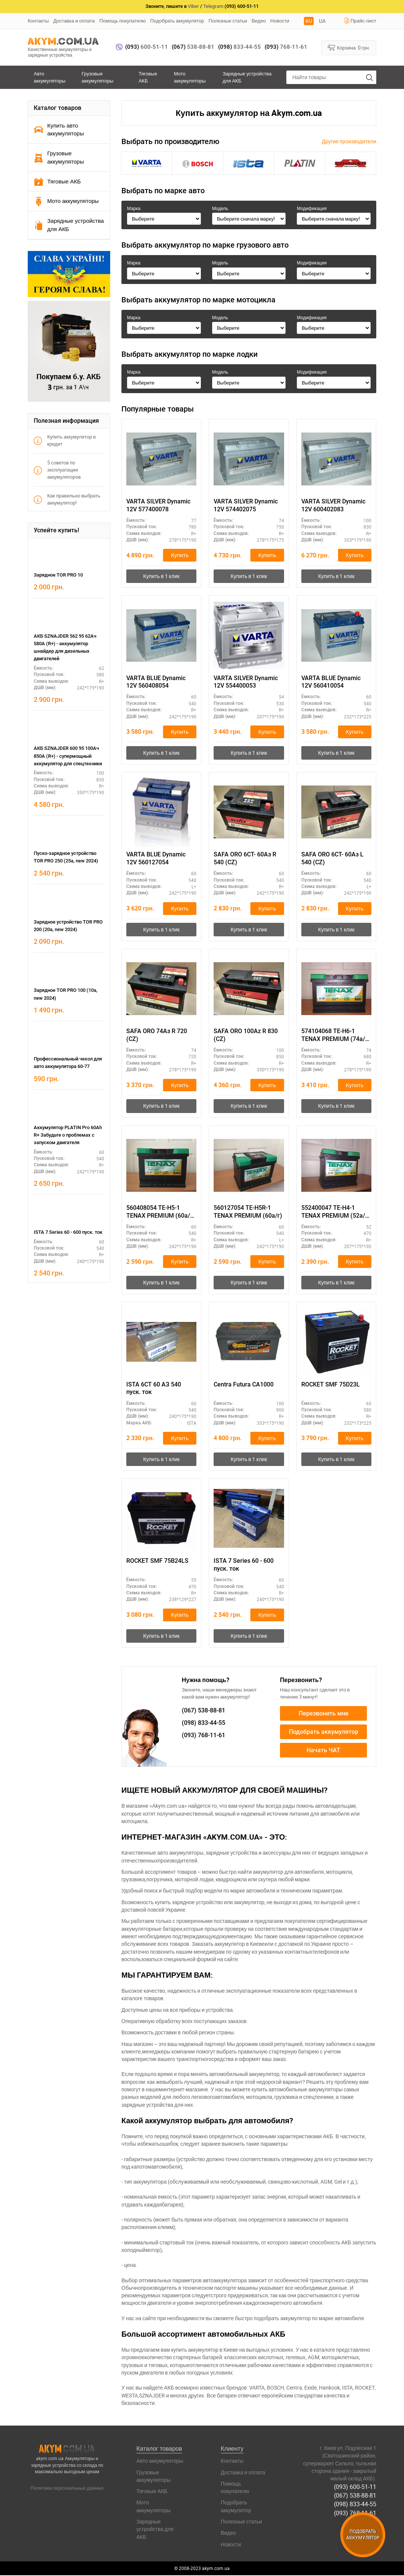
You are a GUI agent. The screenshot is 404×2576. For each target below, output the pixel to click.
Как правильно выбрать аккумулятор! (67, 499)
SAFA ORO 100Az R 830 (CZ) (246, 1035)
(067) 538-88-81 (355, 2496)
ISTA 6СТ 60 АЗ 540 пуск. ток (153, 1388)
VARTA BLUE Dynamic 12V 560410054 (331, 681)
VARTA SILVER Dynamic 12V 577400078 (158, 505)
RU (308, 20)
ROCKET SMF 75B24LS (157, 1561)
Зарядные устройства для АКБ (247, 77)
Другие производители (349, 141)
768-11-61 (286, 47)
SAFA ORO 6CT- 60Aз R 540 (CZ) (245, 858)
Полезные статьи (228, 20)
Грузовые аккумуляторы (98, 77)
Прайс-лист (360, 20)
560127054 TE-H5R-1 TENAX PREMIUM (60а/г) (248, 1212)
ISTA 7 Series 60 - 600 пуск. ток (68, 1232)
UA (322, 20)
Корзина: (349, 47)
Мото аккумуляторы (190, 77)
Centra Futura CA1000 (244, 1384)
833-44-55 (239, 47)
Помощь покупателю (122, 20)
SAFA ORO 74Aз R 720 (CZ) (156, 1035)
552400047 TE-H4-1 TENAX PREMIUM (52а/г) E (335, 1212)
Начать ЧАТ (323, 1750)
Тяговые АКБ (148, 77)
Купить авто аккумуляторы (59, 129)
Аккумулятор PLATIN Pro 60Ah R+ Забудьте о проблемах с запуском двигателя (68, 1135)
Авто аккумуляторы (50, 77)
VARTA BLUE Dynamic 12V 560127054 (156, 858)
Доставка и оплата (74, 20)
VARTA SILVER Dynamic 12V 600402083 (333, 505)
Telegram (213, 6)
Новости (279, 20)
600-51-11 (146, 47)
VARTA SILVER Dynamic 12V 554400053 (246, 681)
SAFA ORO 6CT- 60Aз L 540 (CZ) (332, 858)
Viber (193, 6)
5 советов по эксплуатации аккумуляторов (57, 469)
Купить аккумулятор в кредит (65, 440)
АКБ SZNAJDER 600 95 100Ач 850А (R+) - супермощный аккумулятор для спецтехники (68, 755)
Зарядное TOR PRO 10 (58, 575)
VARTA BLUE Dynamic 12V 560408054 (156, 681)
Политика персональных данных (67, 2488)
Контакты (38, 20)
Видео (258, 20)
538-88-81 (193, 47)
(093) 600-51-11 (355, 2487)
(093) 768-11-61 (355, 2513)
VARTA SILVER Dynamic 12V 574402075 (246, 505)
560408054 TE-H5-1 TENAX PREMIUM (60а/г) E (160, 1212)
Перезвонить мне (324, 1713)
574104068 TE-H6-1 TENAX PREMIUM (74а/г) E (335, 1036)
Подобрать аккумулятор (177, 20)
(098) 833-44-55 (355, 2504)
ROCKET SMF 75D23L (330, 1384)
